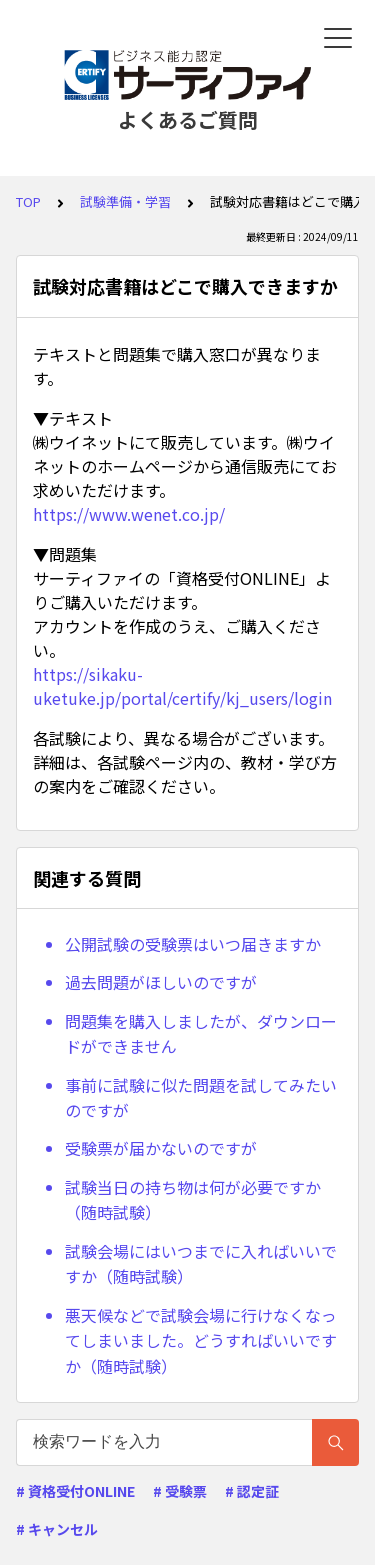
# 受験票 (180, 1491)
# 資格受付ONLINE (75, 1491)
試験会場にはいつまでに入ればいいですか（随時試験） (201, 1264)
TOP (28, 201)
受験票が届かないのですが (161, 1148)
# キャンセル (57, 1529)
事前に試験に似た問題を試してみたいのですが (201, 1098)
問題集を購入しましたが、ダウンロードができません (201, 1034)
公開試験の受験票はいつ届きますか (193, 944)
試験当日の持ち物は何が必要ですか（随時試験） (193, 1200)
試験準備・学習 (125, 201)
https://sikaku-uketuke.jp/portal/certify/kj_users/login (182, 686)
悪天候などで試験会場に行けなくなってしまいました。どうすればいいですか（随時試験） (201, 1340)
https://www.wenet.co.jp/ (129, 514)
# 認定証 (252, 1491)
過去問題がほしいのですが (161, 982)
